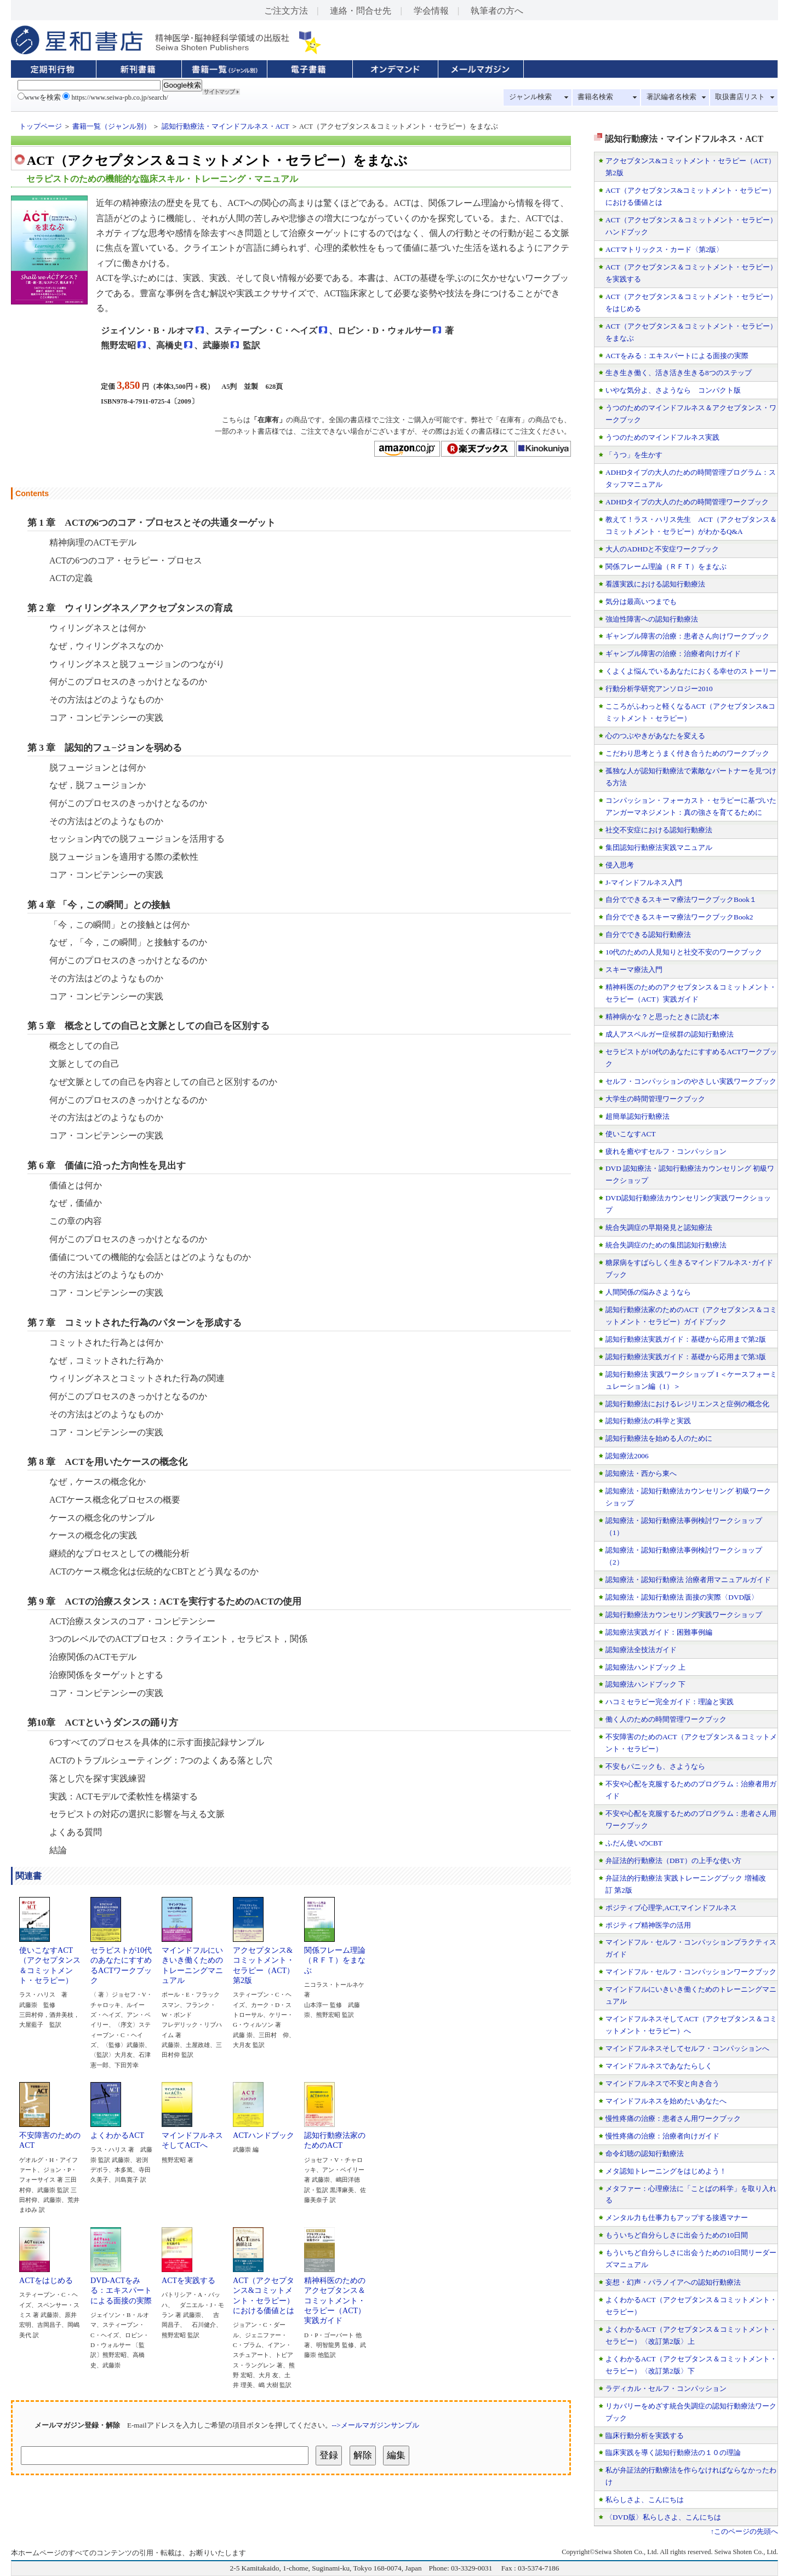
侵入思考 (619, 865)
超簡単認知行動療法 (637, 1116)
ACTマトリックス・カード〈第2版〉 (664, 249)
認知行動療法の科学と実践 (648, 1421)
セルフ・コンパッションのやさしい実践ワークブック (690, 1081)
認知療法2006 (627, 1456)
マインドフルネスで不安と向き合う (662, 2083)
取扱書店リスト (740, 97)
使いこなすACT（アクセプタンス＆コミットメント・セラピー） (50, 1961)
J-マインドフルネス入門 (643, 882)
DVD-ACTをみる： (115, 2281)
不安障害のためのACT (50, 2136)
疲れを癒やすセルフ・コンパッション (666, 1151)
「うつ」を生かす (633, 455)
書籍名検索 (595, 97)
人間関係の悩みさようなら (648, 1292)
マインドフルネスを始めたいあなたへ (666, 2101)
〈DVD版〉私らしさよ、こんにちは (663, 2517)
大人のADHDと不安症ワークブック (662, 549)
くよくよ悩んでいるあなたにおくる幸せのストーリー (690, 671)
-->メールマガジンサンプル (375, 2425)
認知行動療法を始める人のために (658, 1438)
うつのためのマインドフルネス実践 (662, 437)
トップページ (40, 126)
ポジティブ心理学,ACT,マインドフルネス (671, 1908)
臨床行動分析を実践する (644, 2435)
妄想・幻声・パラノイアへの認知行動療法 (673, 2282)
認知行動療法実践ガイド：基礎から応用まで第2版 (685, 1339)
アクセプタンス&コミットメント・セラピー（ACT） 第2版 (267, 1961)
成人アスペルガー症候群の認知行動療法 (669, 1034)
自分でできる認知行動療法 (648, 934)
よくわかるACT (117, 2131)
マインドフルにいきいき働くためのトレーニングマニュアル (192, 1961)
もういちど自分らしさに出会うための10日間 (676, 2235)
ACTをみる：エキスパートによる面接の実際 (676, 356)
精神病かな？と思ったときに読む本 (662, 1017)
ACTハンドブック (263, 2131)
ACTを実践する (188, 2276)
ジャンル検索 (530, 97)
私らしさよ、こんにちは (644, 2500)
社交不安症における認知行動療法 (658, 830)
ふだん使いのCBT (633, 1843)
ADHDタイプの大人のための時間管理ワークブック (687, 502)
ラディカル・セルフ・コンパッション (666, 2388)
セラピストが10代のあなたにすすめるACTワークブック (121, 1961)
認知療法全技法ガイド (641, 1650)
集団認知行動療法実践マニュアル (658, 847)
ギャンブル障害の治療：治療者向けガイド (673, 653)
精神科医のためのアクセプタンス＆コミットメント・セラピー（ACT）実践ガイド (334, 2296)
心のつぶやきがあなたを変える (655, 736)
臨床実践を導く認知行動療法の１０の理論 (673, 2452)
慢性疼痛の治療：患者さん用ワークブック (673, 2118)
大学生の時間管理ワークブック (655, 1099)
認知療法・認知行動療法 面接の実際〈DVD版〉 (681, 1597)
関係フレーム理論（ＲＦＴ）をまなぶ (334, 1956)
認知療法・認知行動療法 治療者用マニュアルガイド (688, 1580)
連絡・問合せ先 (360, 10)
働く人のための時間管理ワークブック (666, 1719)
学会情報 (431, 10)
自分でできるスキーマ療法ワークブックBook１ (681, 899)
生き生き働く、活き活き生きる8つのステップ (678, 373)
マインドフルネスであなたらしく (658, 2066)
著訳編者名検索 (671, 97)
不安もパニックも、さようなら (655, 1766)
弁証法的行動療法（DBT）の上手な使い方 (673, 1860)
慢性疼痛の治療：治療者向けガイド (662, 2136)
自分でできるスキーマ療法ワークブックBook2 (679, 917)
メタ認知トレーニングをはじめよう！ (666, 2171)
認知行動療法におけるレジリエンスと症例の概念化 (687, 1404)
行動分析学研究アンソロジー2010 (659, 689)
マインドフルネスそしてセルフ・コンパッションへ (687, 2048)
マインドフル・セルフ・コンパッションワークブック (690, 1972)
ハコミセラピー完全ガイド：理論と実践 (669, 1702)
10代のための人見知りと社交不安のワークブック (683, 952)
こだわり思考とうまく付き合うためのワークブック (687, 753)
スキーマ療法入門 (633, 969)
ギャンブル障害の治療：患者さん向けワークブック (687, 636)
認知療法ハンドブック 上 (645, 1667)
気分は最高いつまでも (641, 601)
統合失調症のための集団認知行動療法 (666, 1245)
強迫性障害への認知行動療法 (651, 619)
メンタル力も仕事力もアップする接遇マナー (676, 2217)
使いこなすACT (630, 1134)
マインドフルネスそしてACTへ (192, 2136)
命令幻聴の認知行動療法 (644, 2153)
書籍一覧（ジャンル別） (111, 126)
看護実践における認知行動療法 (655, 584)
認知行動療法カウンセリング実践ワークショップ (683, 1615)
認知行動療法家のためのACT (334, 2136)
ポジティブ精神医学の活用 (648, 1925)
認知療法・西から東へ (641, 1473)
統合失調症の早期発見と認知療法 (658, 1227)
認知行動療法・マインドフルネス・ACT (225, 126)
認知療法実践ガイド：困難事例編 (658, 1632)
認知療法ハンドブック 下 (645, 1684)
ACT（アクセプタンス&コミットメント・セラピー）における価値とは (263, 2291)
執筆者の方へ (497, 10)
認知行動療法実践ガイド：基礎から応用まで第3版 (685, 1357)
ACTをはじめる (46, 2276)
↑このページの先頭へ (744, 2531)
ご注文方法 (286, 10)
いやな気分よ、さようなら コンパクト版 (673, 390)
